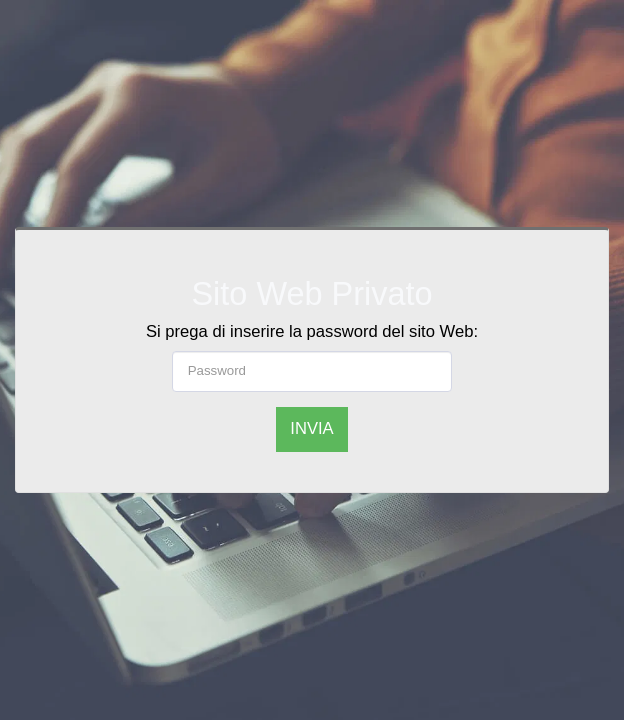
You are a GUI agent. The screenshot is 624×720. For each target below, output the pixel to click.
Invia (311, 428)
